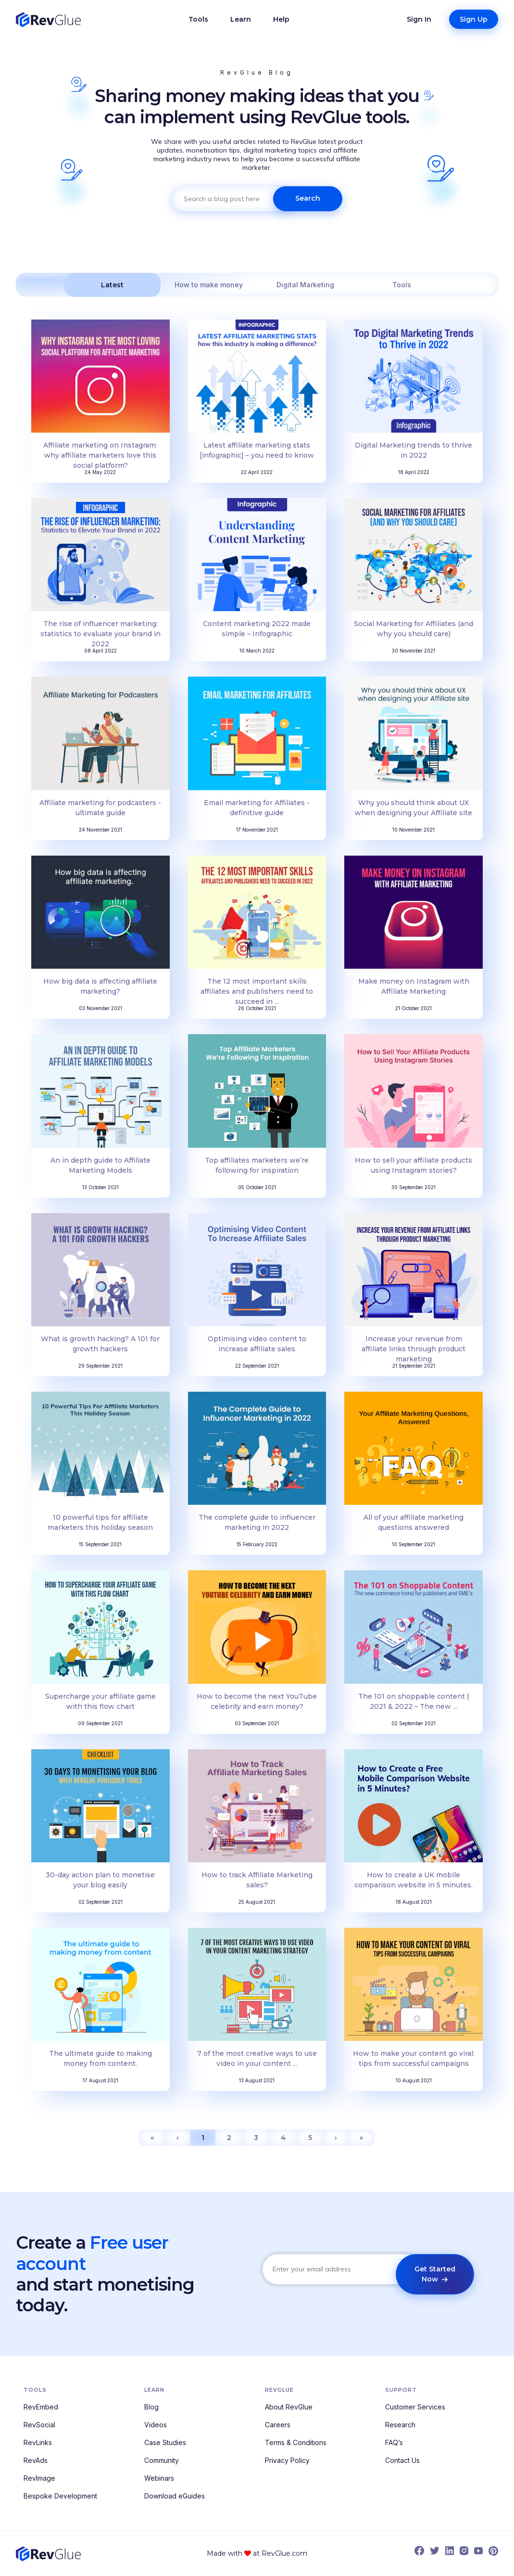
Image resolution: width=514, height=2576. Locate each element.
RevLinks (38, 2442)
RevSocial (39, 2425)
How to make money (209, 285)
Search (307, 198)
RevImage (39, 2478)
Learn (240, 19)
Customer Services (415, 2407)
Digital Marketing (305, 285)
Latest (112, 285)
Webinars (159, 2478)
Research (400, 2425)
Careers (277, 2425)
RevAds (36, 2460)
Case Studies (165, 2442)
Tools (198, 19)
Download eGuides (174, 2496)
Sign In (419, 19)
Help (281, 19)
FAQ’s (394, 2442)
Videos (155, 2425)
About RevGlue (289, 2407)
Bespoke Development (60, 2496)
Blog (151, 2407)
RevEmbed (41, 2407)
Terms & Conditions (295, 2442)
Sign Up (474, 19)
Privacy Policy (287, 2460)
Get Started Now (434, 2274)
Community (161, 2460)
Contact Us (402, 2460)
